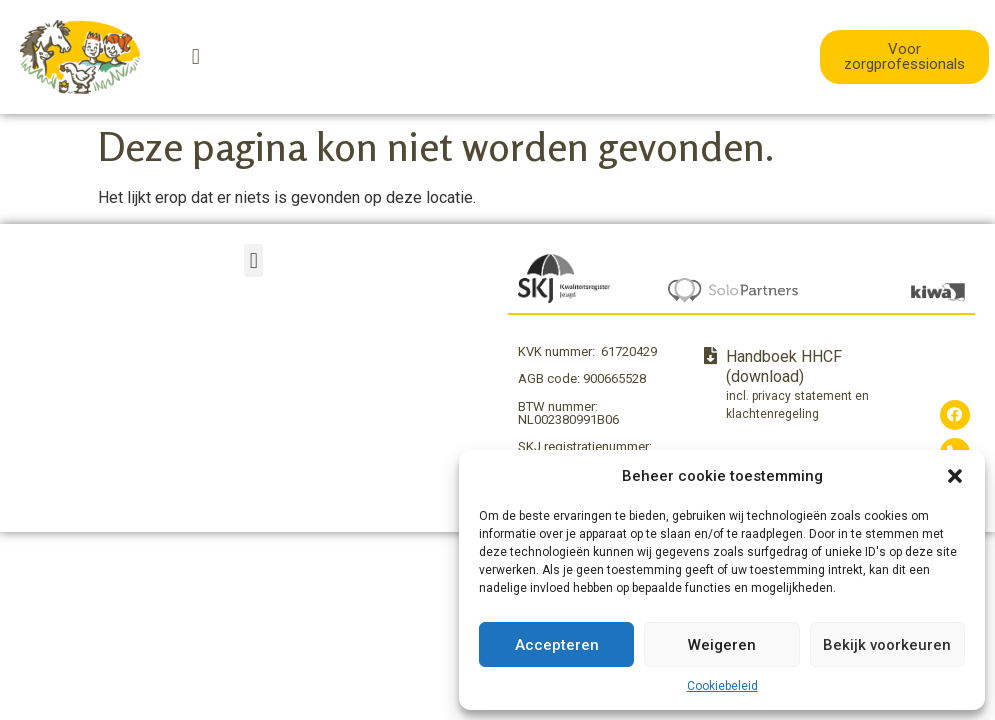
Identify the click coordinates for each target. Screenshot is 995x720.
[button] (955, 476)
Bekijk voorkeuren (887, 645)
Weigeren (722, 645)
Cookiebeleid (722, 686)
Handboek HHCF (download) (784, 366)
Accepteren (557, 645)
